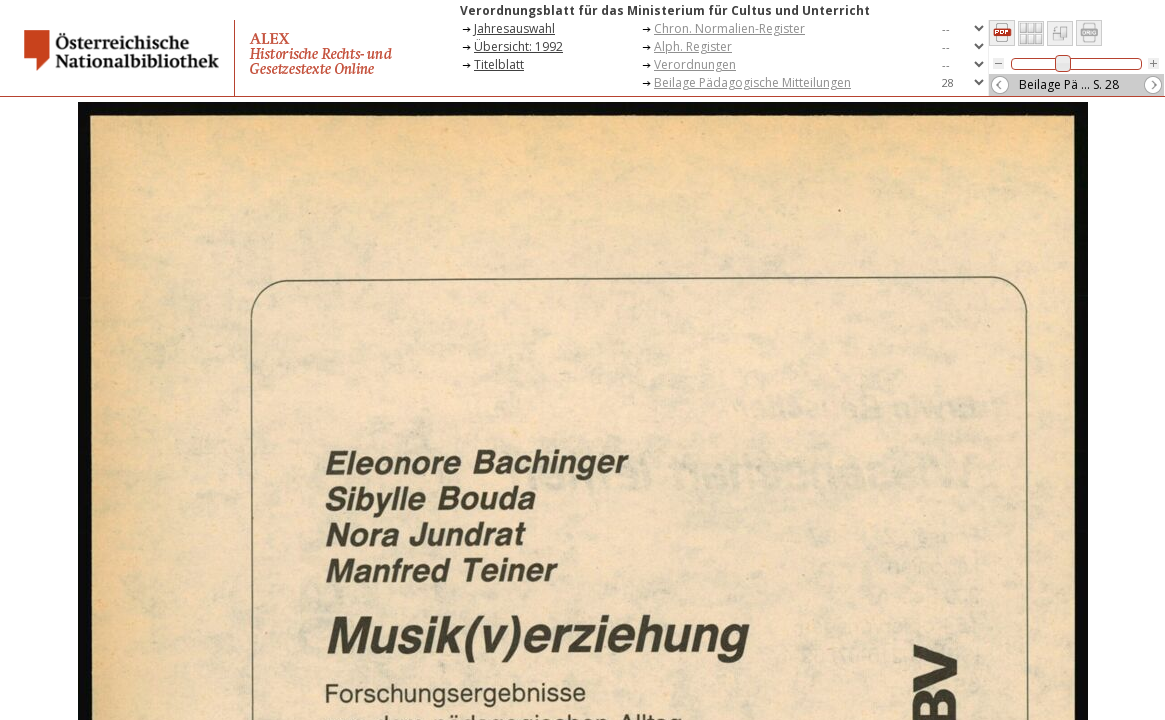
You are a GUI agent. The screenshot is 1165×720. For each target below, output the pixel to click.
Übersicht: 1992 (518, 46)
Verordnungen (695, 64)
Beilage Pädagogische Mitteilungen (752, 82)
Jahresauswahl (514, 28)
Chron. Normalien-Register (729, 28)
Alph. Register (693, 46)
